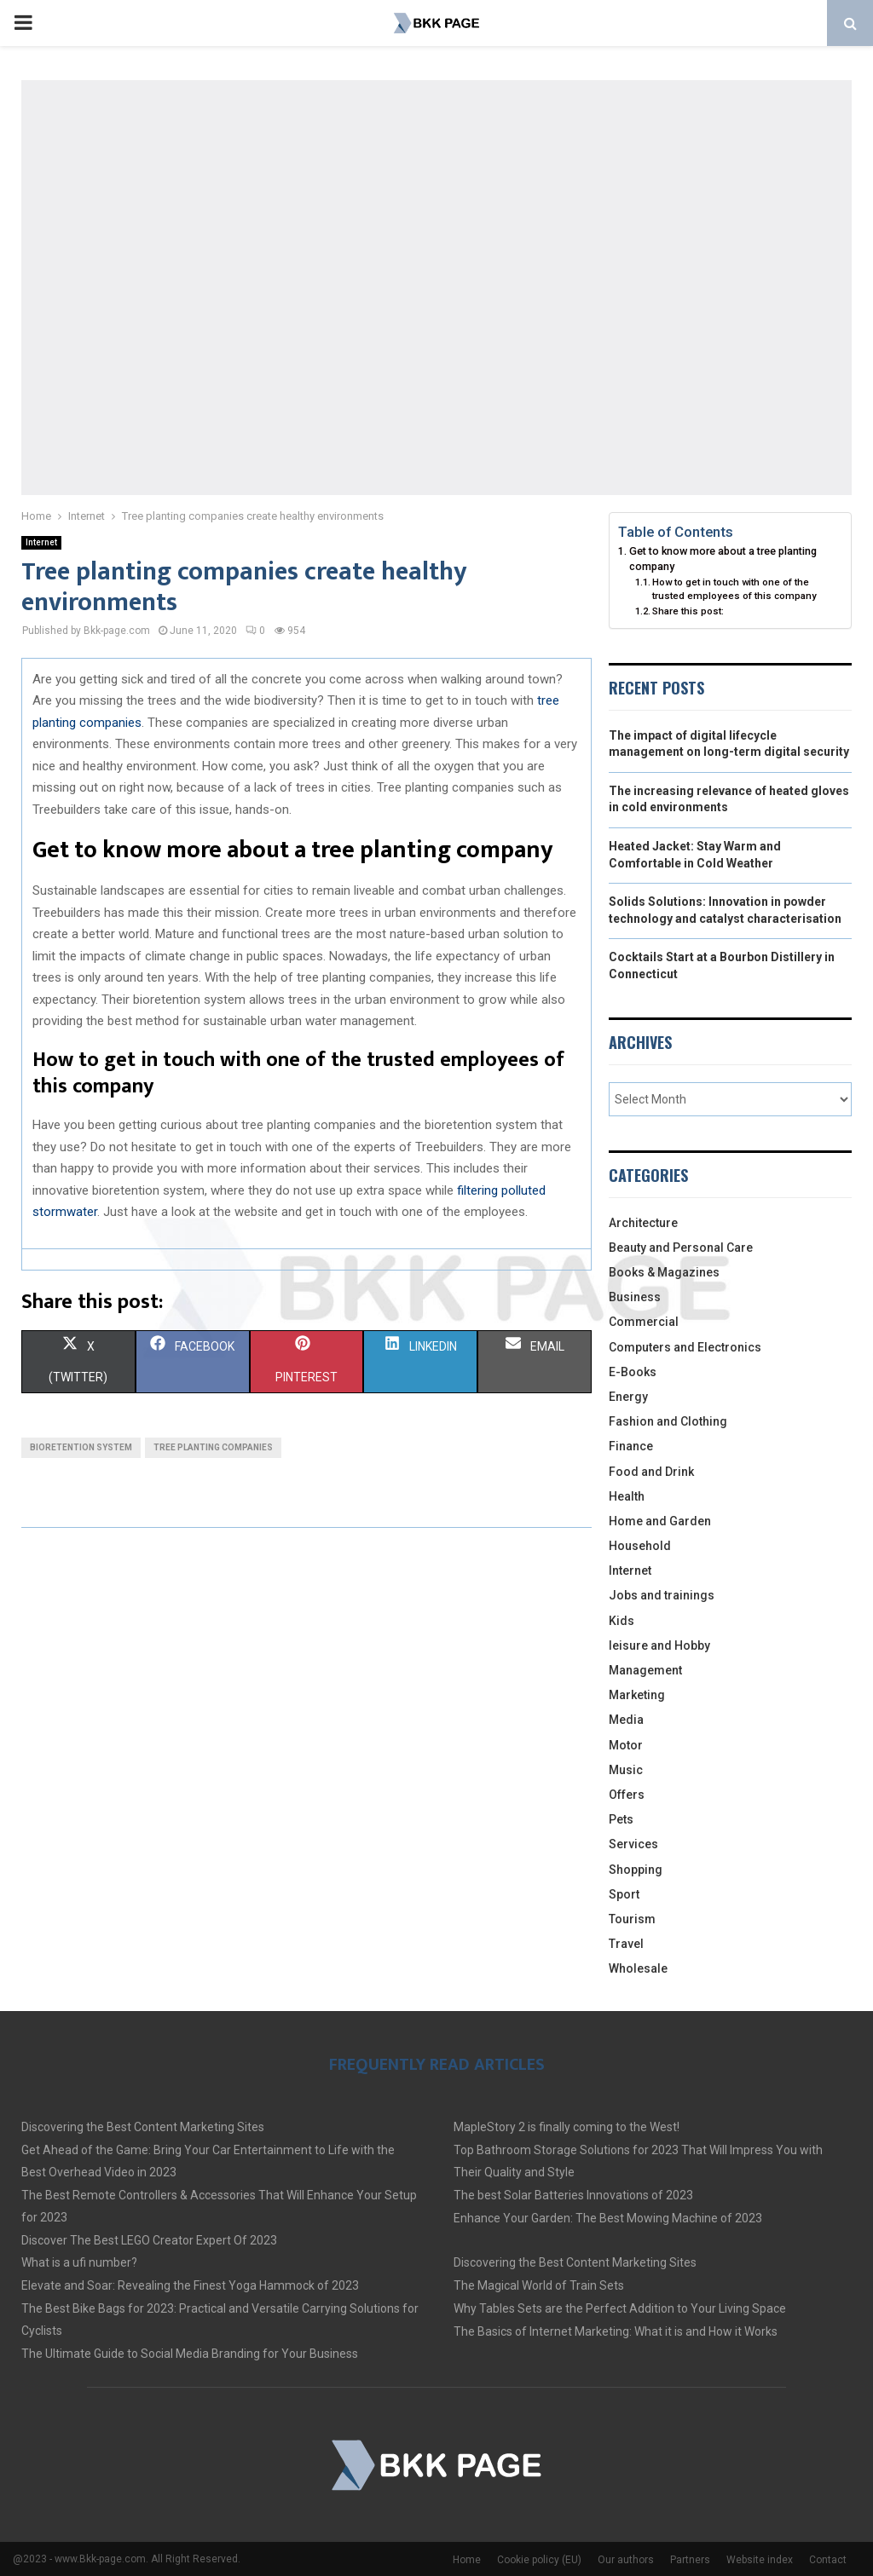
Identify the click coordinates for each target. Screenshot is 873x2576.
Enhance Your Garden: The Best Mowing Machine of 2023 (608, 2218)
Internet (41, 542)
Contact (828, 2560)
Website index (759, 2560)
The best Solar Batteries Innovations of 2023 (573, 2195)
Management (645, 1670)
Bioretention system (81, 1447)
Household (640, 1546)
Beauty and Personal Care (681, 1247)
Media (626, 1719)
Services (633, 1844)
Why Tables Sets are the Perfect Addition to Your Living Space (620, 2308)
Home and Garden (660, 1521)
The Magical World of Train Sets (539, 2285)
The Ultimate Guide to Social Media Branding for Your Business (189, 2353)
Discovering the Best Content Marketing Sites (142, 2127)
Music (626, 1770)
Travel (626, 1944)
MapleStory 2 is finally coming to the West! (566, 2127)
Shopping (635, 1869)
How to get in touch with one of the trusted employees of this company (734, 589)
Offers (627, 1794)
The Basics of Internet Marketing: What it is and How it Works (616, 2331)
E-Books (632, 1372)
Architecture (643, 1223)
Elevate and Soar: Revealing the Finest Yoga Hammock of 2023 (190, 2285)
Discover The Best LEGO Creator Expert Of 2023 (149, 2240)
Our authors (626, 2560)
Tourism (632, 1919)
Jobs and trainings (661, 1595)
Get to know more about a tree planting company (723, 559)
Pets (621, 1819)
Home (467, 2560)
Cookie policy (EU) (539, 2560)
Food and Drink (651, 1471)
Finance (631, 1446)
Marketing (637, 1695)
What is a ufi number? (79, 2262)
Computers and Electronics (685, 1347)
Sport (624, 1894)
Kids (621, 1621)
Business (635, 1297)
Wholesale (638, 1968)
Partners (690, 2560)
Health (627, 1496)
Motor (626, 1745)
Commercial (644, 1321)
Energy (628, 1396)
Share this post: (688, 611)
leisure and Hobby (659, 1645)
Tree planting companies (213, 1447)
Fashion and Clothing (668, 1421)
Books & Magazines (664, 1272)
